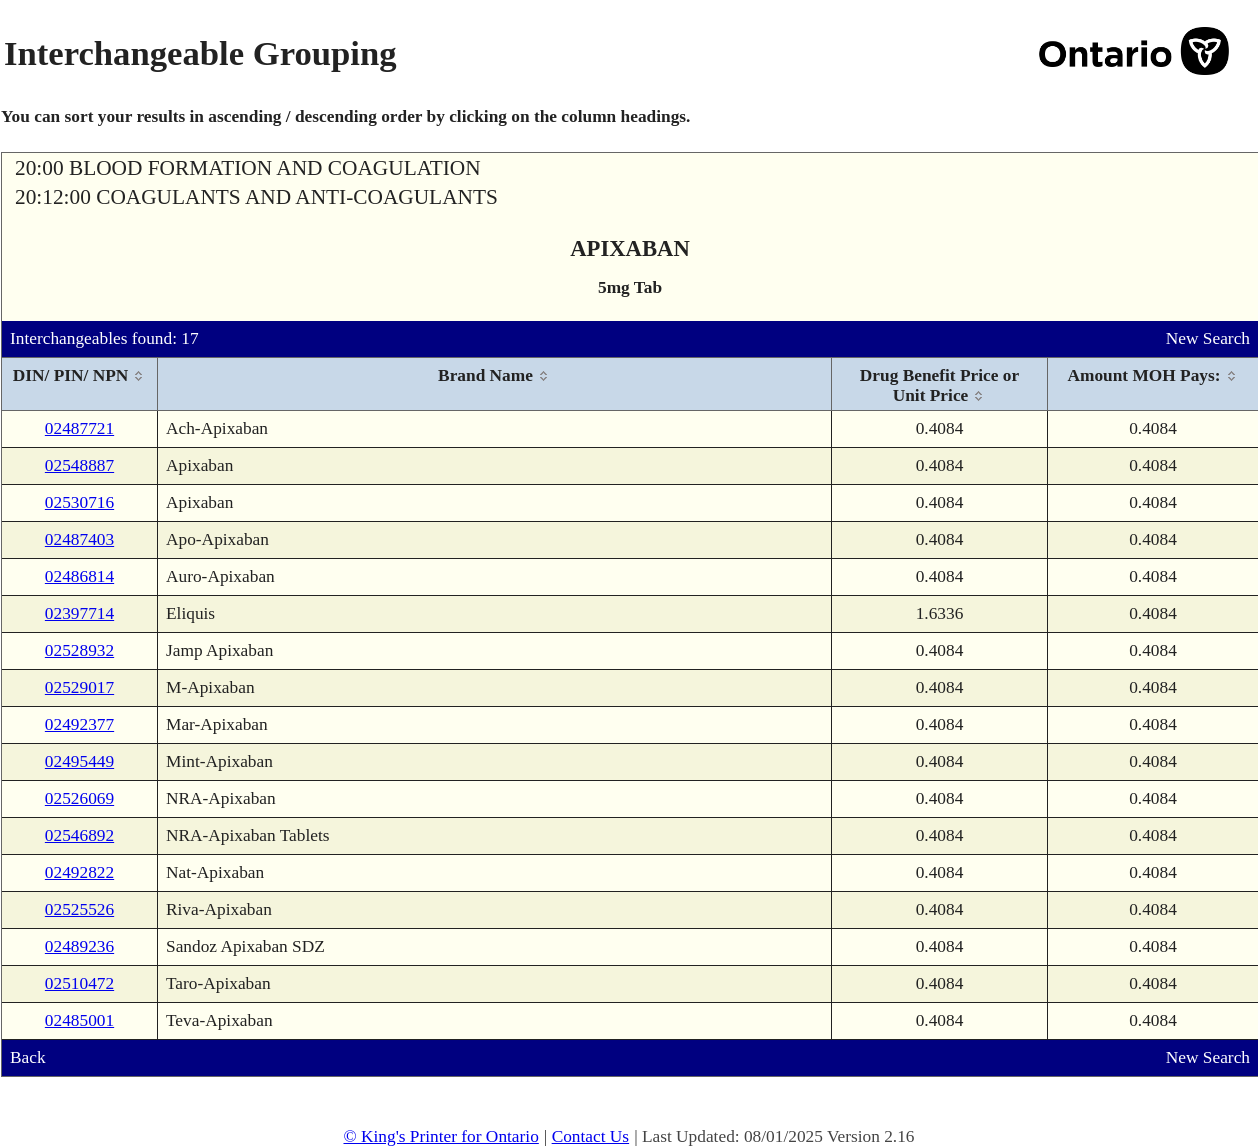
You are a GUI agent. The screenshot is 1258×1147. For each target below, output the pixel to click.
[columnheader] (80, 384)
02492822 (79, 872)
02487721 (79, 428)
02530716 (79, 502)
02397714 (79, 613)
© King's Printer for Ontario (440, 1136)
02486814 (79, 576)
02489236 (79, 946)
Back (28, 1057)
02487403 (79, 539)
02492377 (79, 724)
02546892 (79, 835)
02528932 (79, 650)
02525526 (79, 909)
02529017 (79, 687)
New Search (1208, 338)
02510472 (79, 983)
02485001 (79, 1020)
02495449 (79, 761)
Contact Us (591, 1136)
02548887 (79, 465)
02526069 (79, 798)
